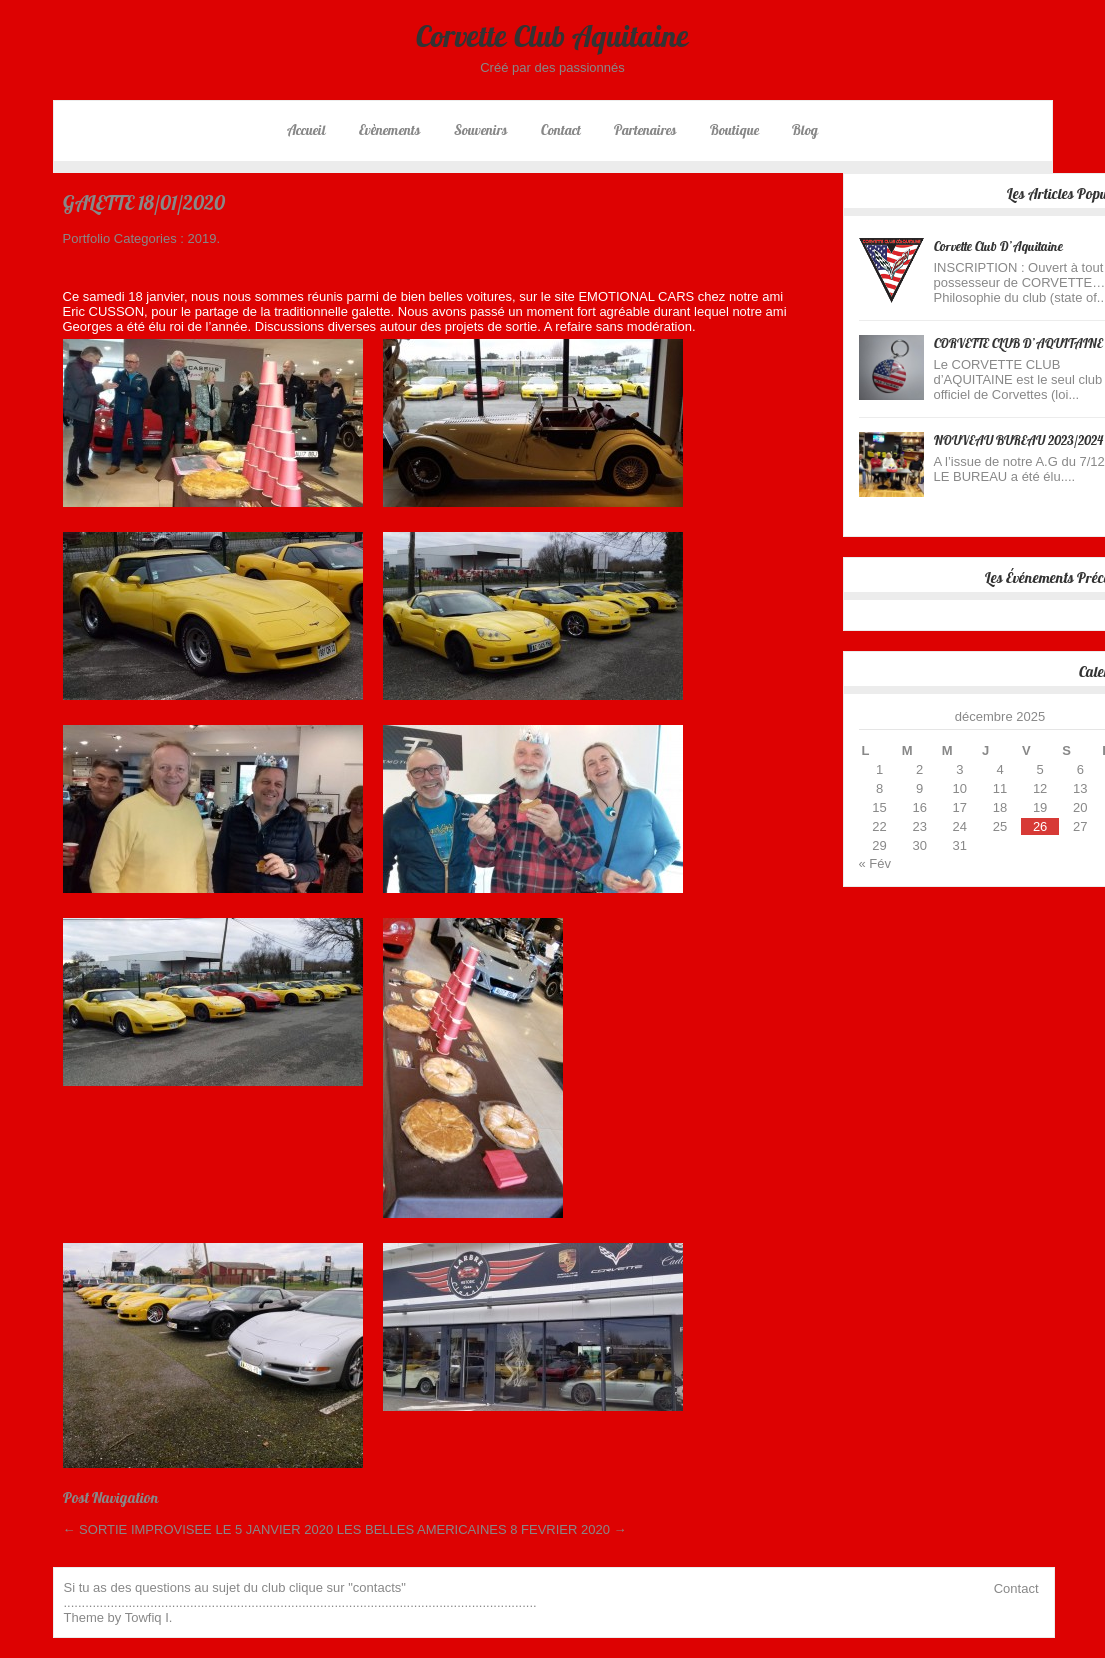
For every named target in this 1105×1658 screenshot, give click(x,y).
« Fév (875, 863)
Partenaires (645, 130)
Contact (561, 130)
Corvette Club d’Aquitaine (998, 246)
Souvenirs (480, 130)
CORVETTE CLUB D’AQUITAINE (1018, 343)
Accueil (306, 130)
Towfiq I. (149, 1617)
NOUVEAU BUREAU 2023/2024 (1018, 440)
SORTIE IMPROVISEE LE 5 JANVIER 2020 (198, 1529)
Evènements (389, 130)
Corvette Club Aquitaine (552, 36)
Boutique (734, 130)
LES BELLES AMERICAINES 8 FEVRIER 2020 (482, 1529)
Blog (805, 130)
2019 (202, 238)
